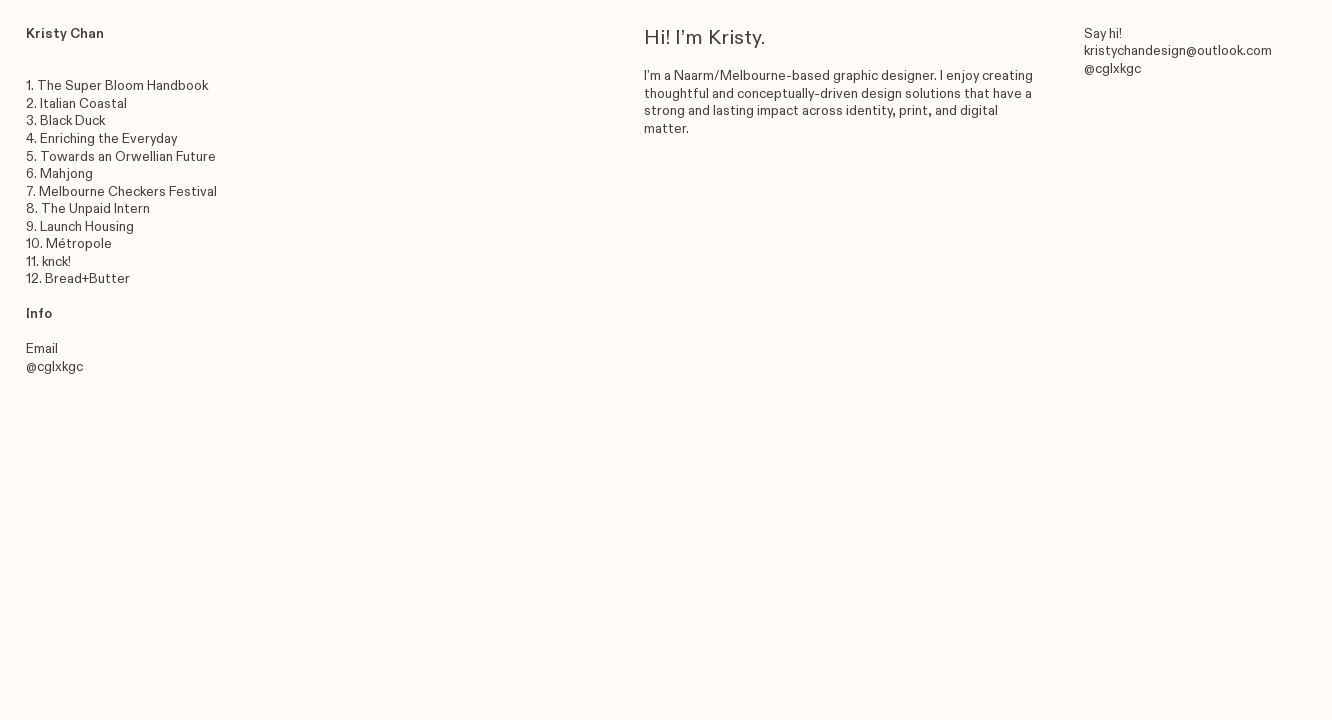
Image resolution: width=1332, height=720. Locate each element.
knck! (56, 262)
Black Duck (72, 121)
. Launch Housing (84, 227)
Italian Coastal (83, 104)
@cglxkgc (54, 367)
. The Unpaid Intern (92, 209)
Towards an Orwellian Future (128, 157)
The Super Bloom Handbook (122, 86)
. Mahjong (63, 174)
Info (39, 314)
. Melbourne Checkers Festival (125, 192)
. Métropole (76, 244)
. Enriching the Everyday (105, 139)
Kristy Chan (65, 34)
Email (42, 349)
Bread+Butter (87, 279)
